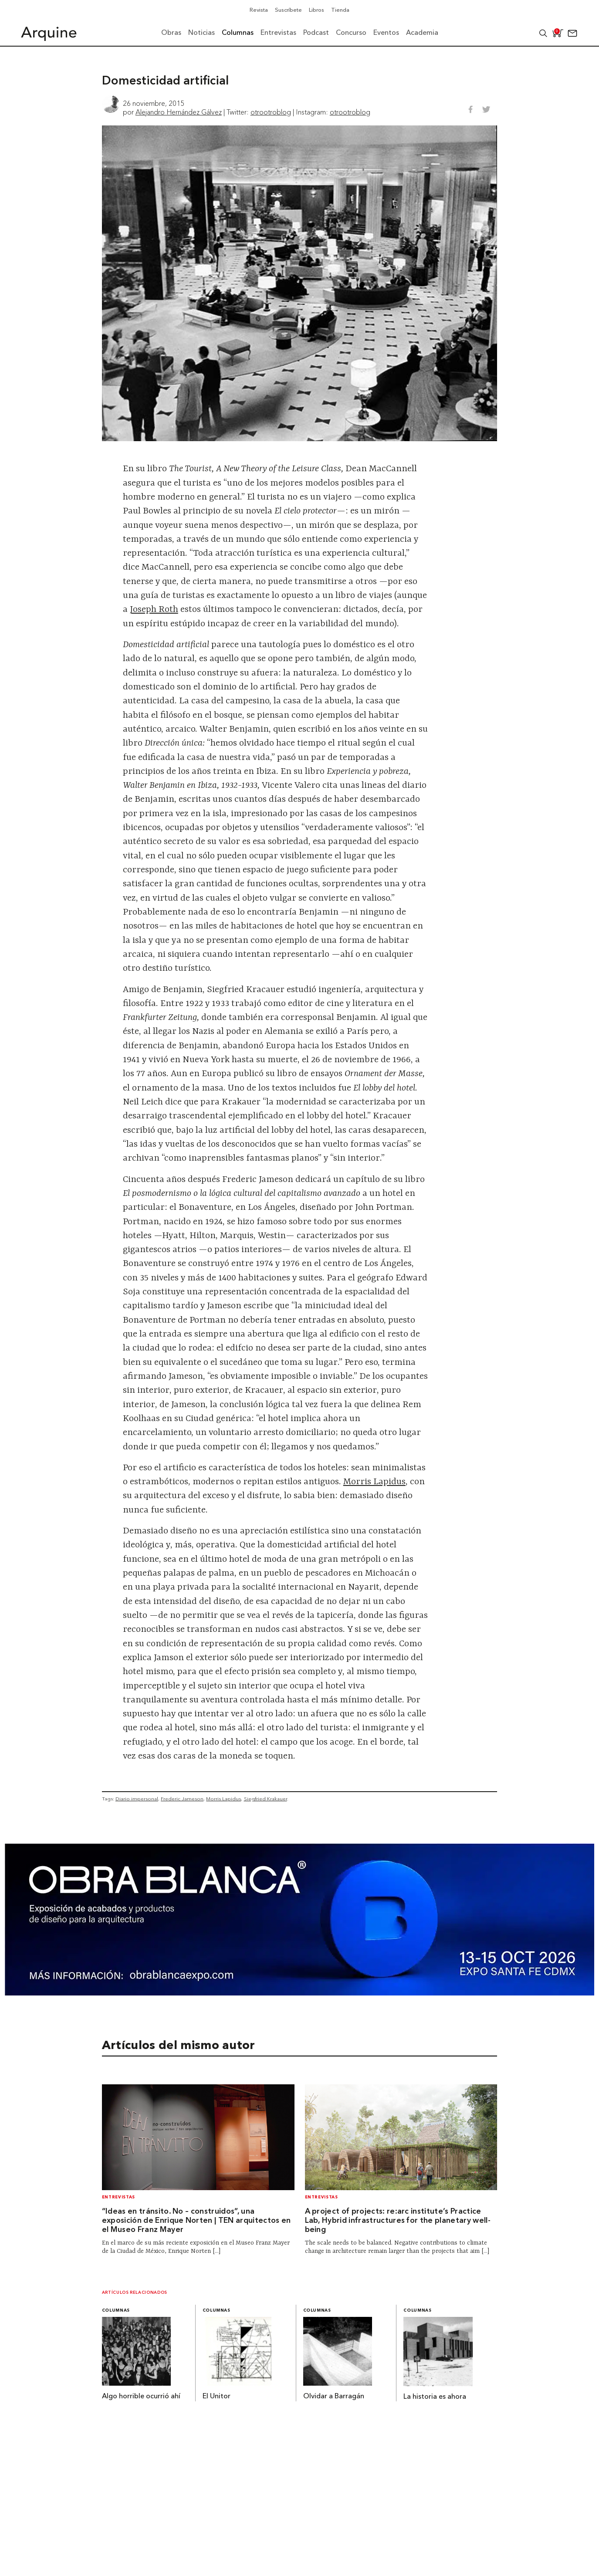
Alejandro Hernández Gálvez (178, 112)
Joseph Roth (154, 609)
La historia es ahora (434, 2397)
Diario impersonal (136, 1799)
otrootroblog (270, 112)
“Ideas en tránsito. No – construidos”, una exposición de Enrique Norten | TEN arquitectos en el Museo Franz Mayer (196, 2221)
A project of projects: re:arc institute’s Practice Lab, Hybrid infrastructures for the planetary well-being (398, 2221)
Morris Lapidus (374, 1482)
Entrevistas (118, 2197)
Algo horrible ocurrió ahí (141, 2396)
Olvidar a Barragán (333, 2396)
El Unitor (216, 2396)
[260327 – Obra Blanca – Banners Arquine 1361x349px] (299, 1993)
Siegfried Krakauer (265, 1799)
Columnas (116, 2311)
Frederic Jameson (182, 1799)
